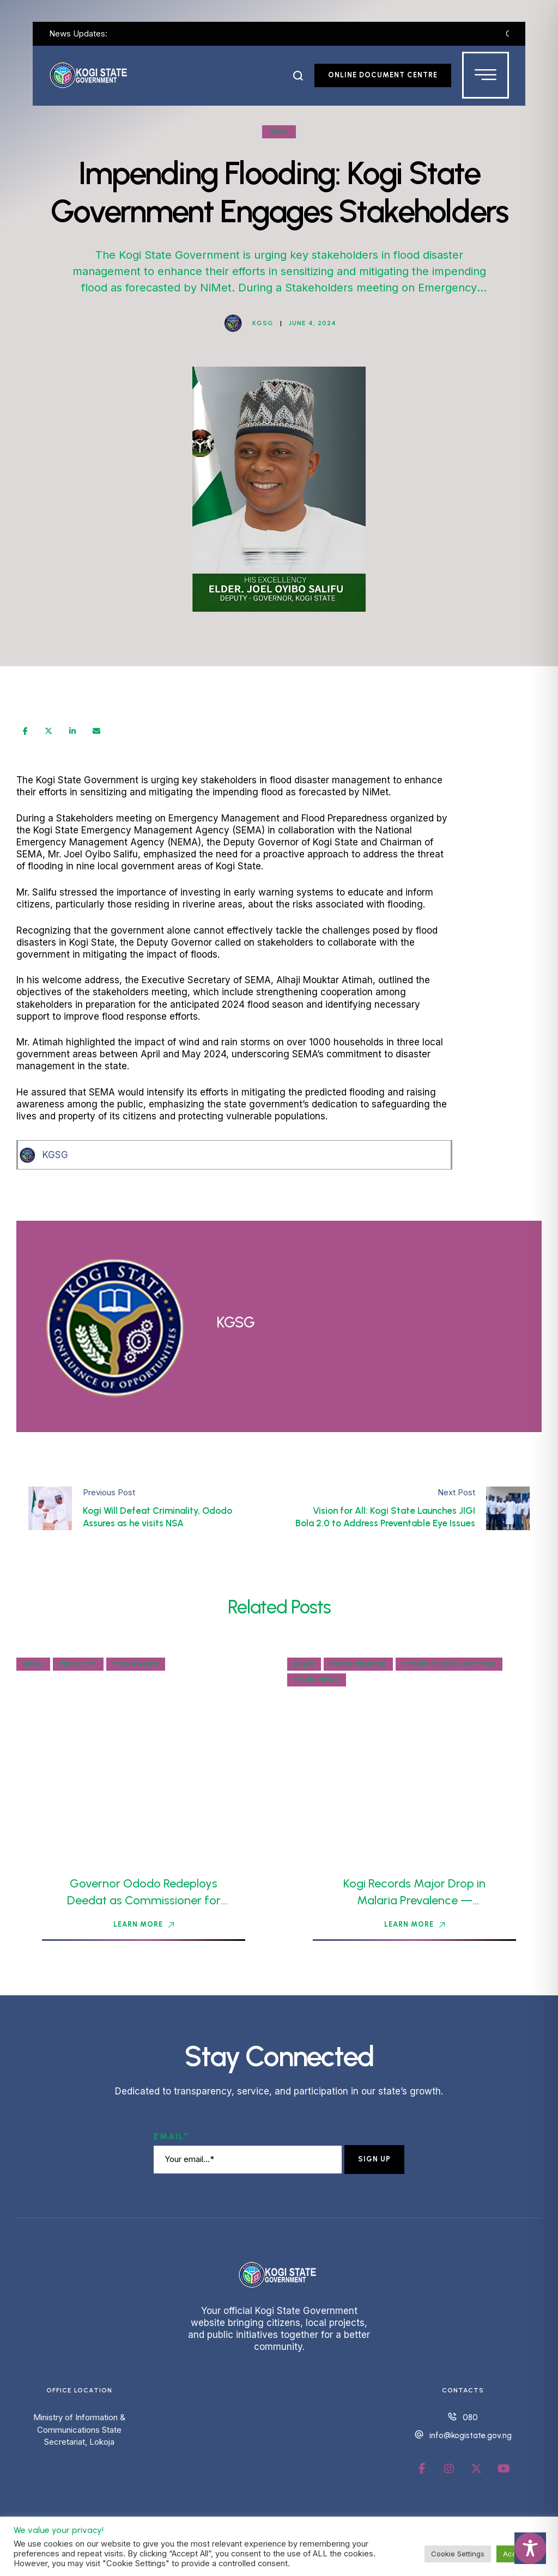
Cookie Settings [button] (457, 2553)
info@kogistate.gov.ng (470, 2435)
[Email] (96, 731)
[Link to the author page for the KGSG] (233, 323)
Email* (171, 2136)
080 (470, 2417)
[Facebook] (25, 731)
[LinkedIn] (72, 731)
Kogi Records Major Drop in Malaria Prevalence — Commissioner (414, 1900)
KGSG (55, 1154)
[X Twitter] (48, 731)
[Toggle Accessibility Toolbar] (530, 2548)
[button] (298, 76)
